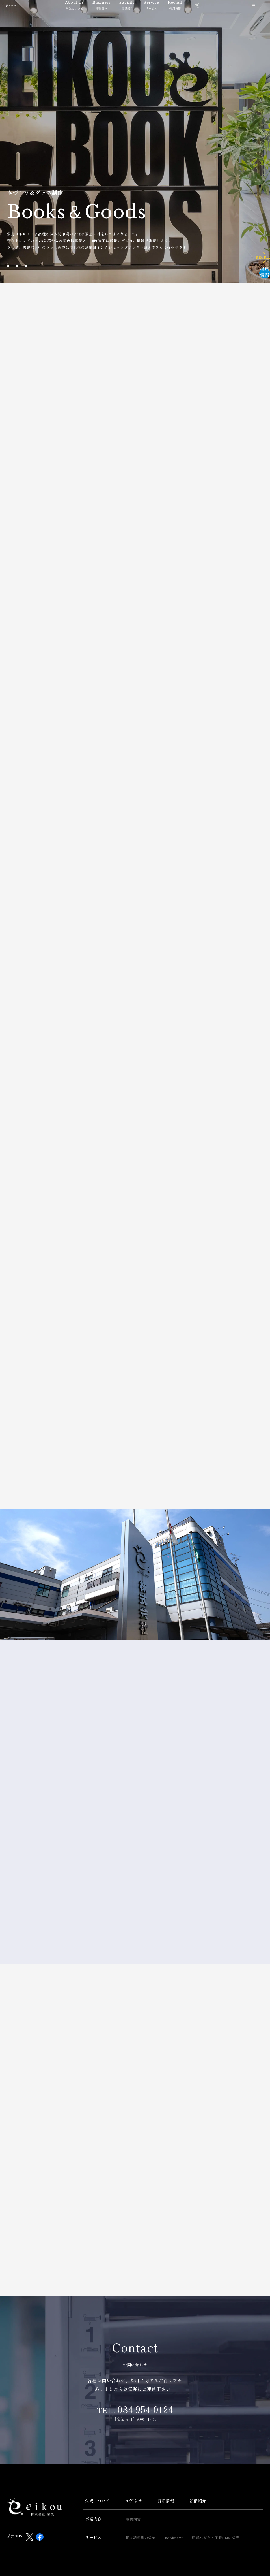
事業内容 (93, 2502)
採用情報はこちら (249, 244)
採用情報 (190, 20)
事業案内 (116, 20)
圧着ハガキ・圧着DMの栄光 (215, 2520)
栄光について (89, 20)
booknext (174, 2520)
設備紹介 (142, 20)
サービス (166, 20)
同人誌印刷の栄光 (141, 2520)
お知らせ (134, 2483)
